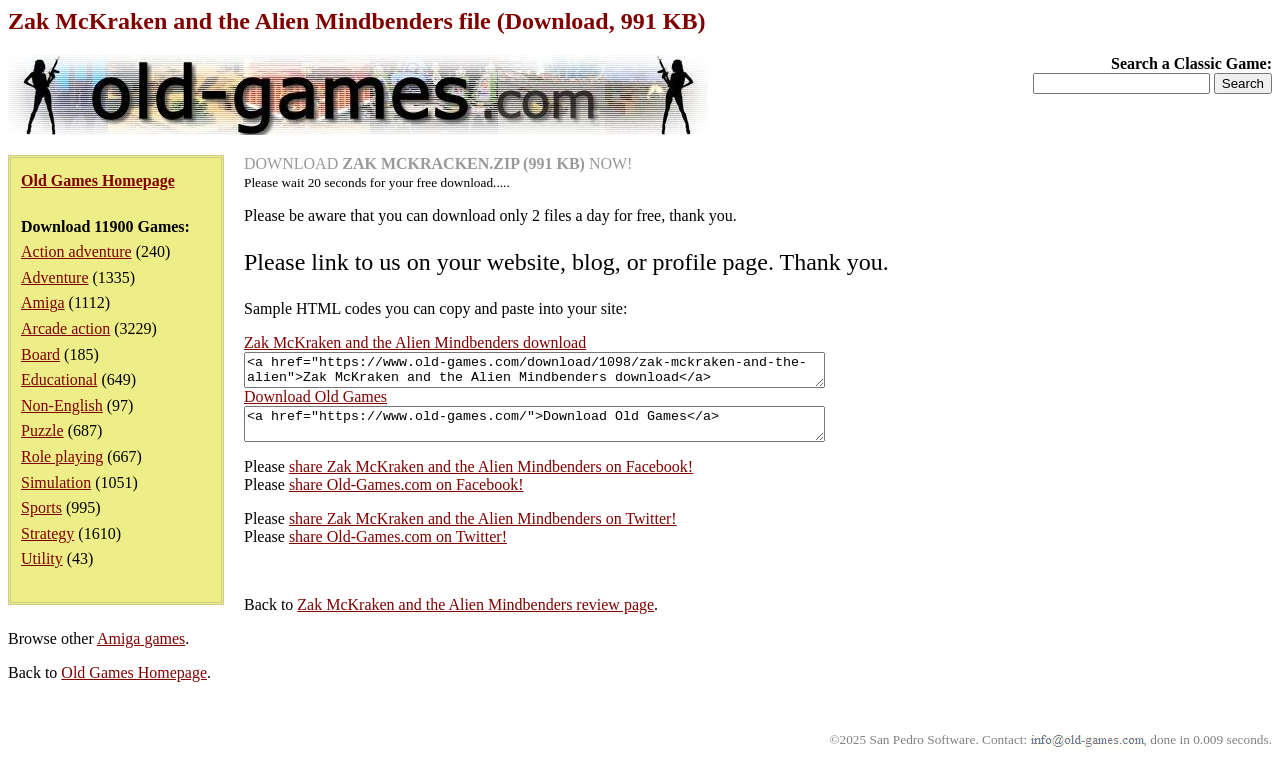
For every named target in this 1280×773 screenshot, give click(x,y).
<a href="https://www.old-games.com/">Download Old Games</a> (569, 433)
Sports (41, 507)
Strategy (47, 533)
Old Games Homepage (134, 684)
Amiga (43, 302)
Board (40, 354)
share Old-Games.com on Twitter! (398, 548)
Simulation (56, 482)
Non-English (62, 405)
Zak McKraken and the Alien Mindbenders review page (475, 616)
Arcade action (65, 328)
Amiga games (141, 650)
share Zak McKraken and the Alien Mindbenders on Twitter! (483, 530)
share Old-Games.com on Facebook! (406, 496)
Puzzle (42, 430)
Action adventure (76, 251)
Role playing (62, 456)
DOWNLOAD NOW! (438, 163)
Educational (59, 379)
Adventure (55, 277)
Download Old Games (315, 402)
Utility (42, 558)
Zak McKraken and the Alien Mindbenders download (415, 342)
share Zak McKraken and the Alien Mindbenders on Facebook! (491, 478)
